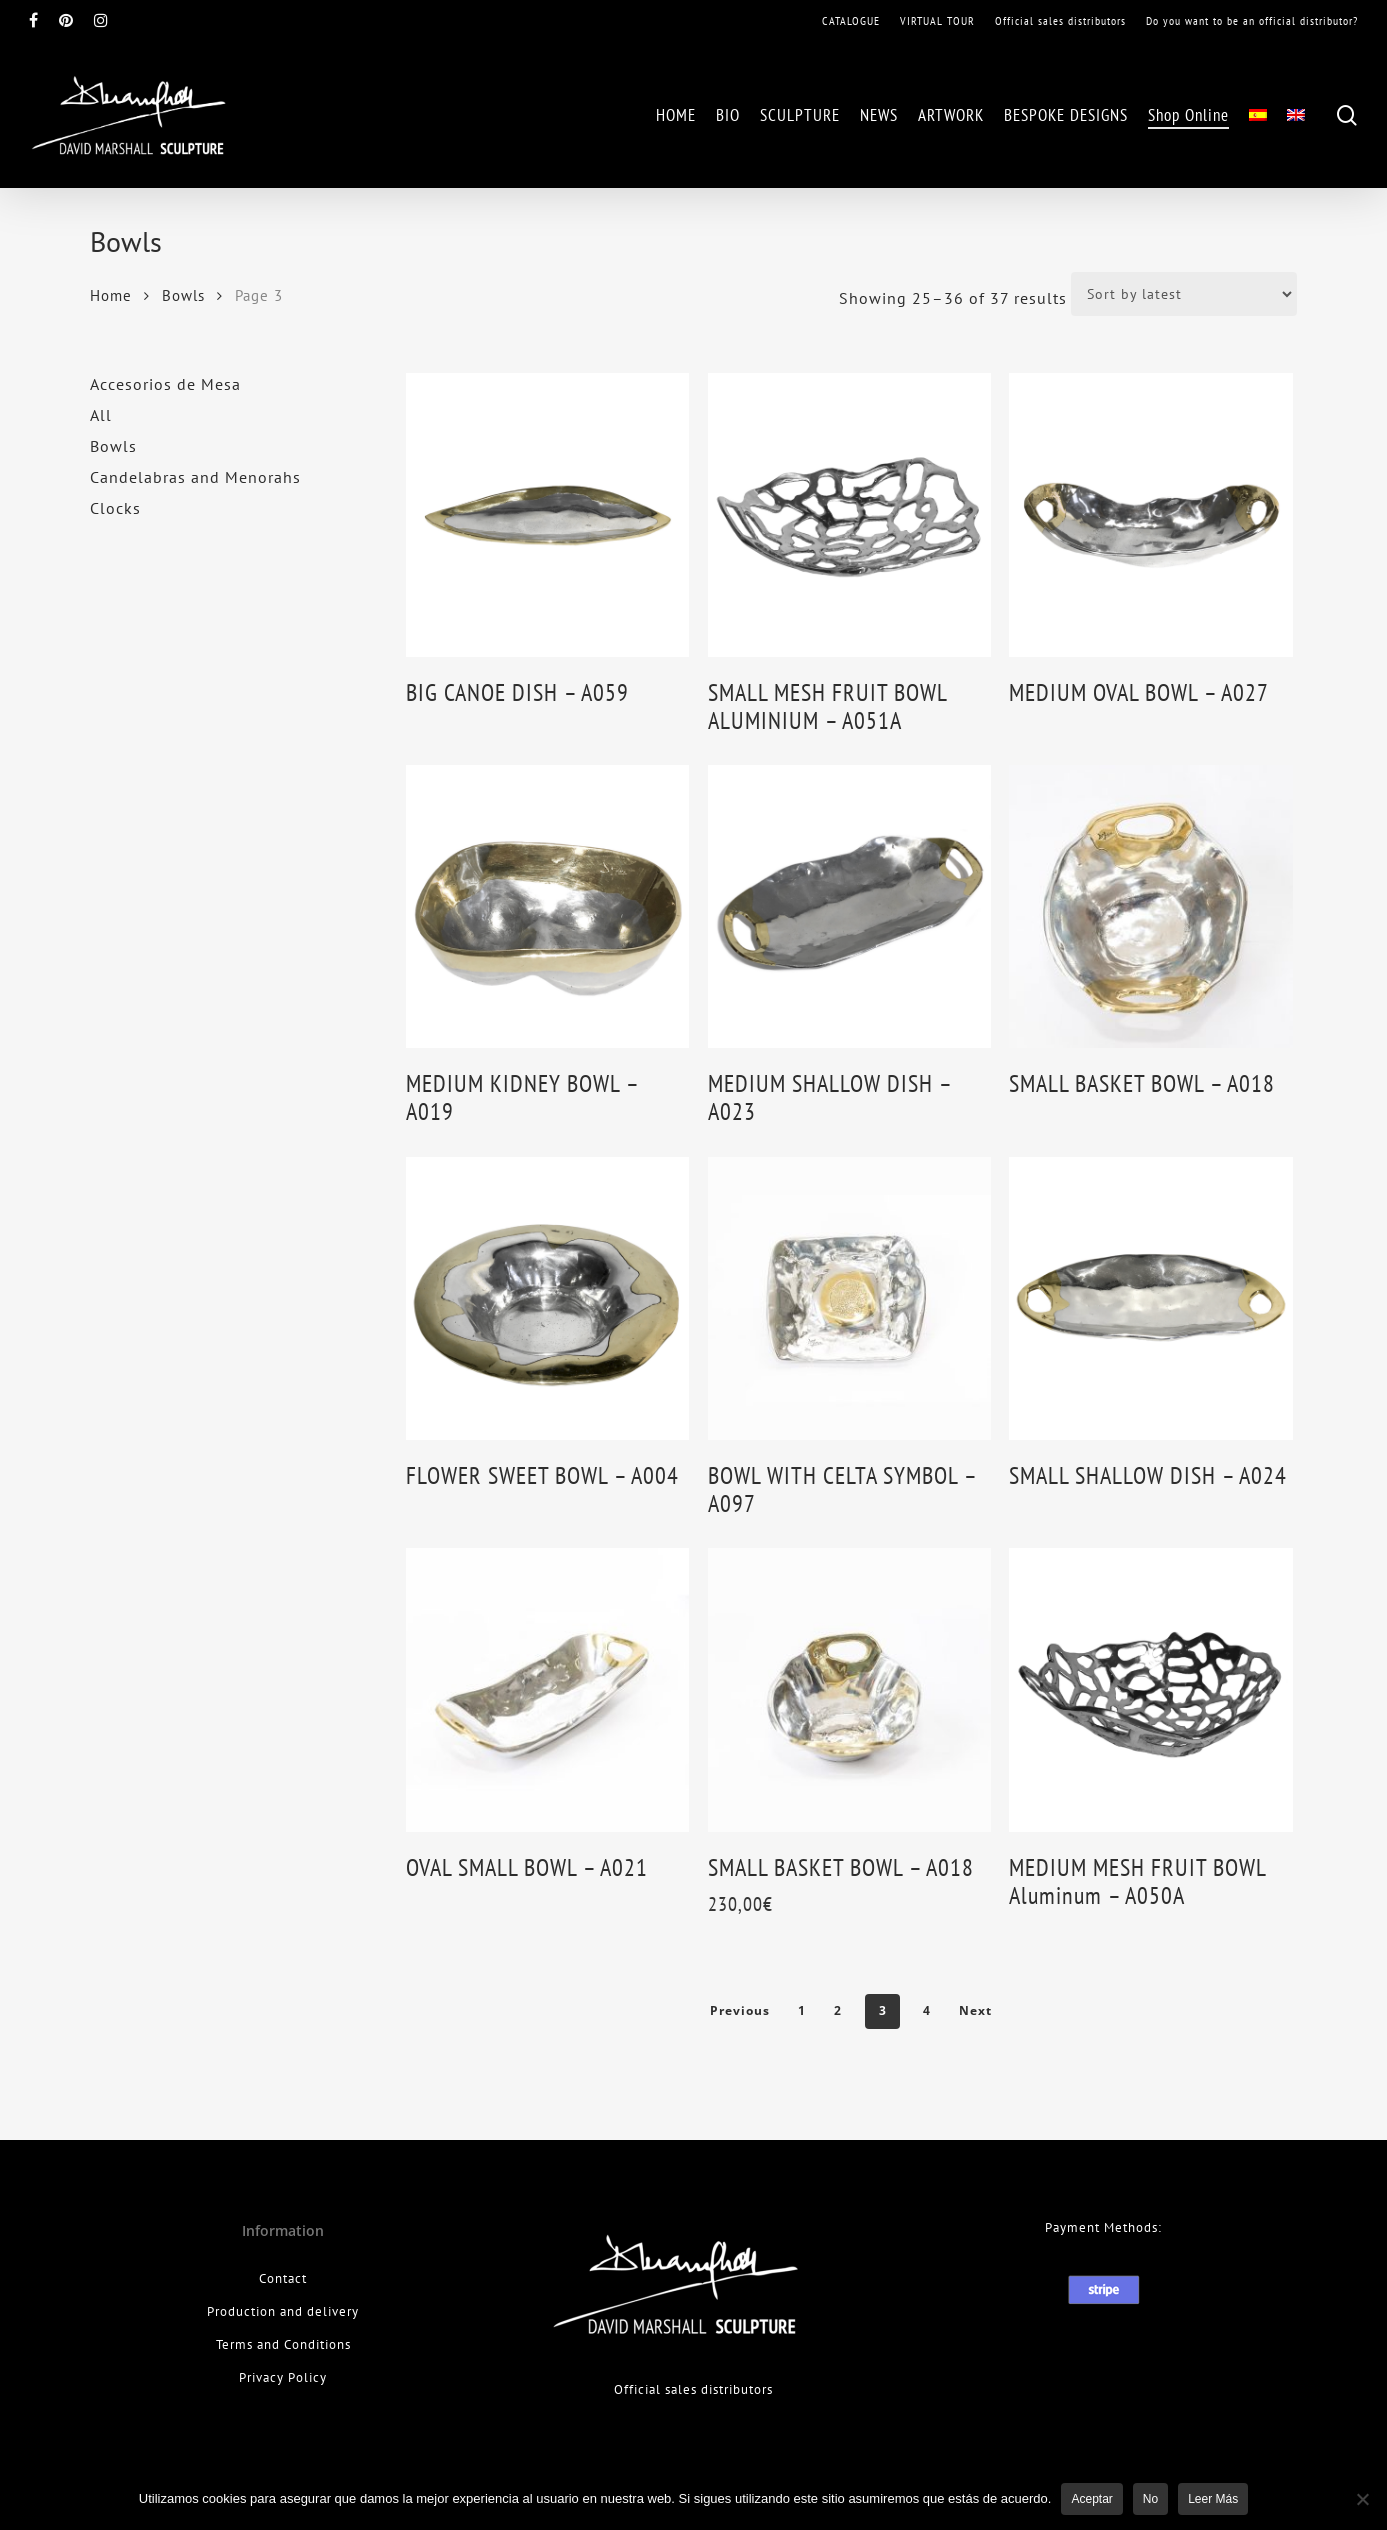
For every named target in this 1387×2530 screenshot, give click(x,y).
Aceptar (1091, 2499)
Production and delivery (283, 2311)
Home (111, 295)
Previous (740, 2010)
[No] (1362, 2499)
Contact (283, 2278)
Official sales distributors (693, 2389)
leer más (1213, 2499)
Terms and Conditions (283, 2344)
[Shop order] (1184, 294)
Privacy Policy (283, 2377)
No (1150, 2499)
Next (975, 2010)
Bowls (183, 295)
